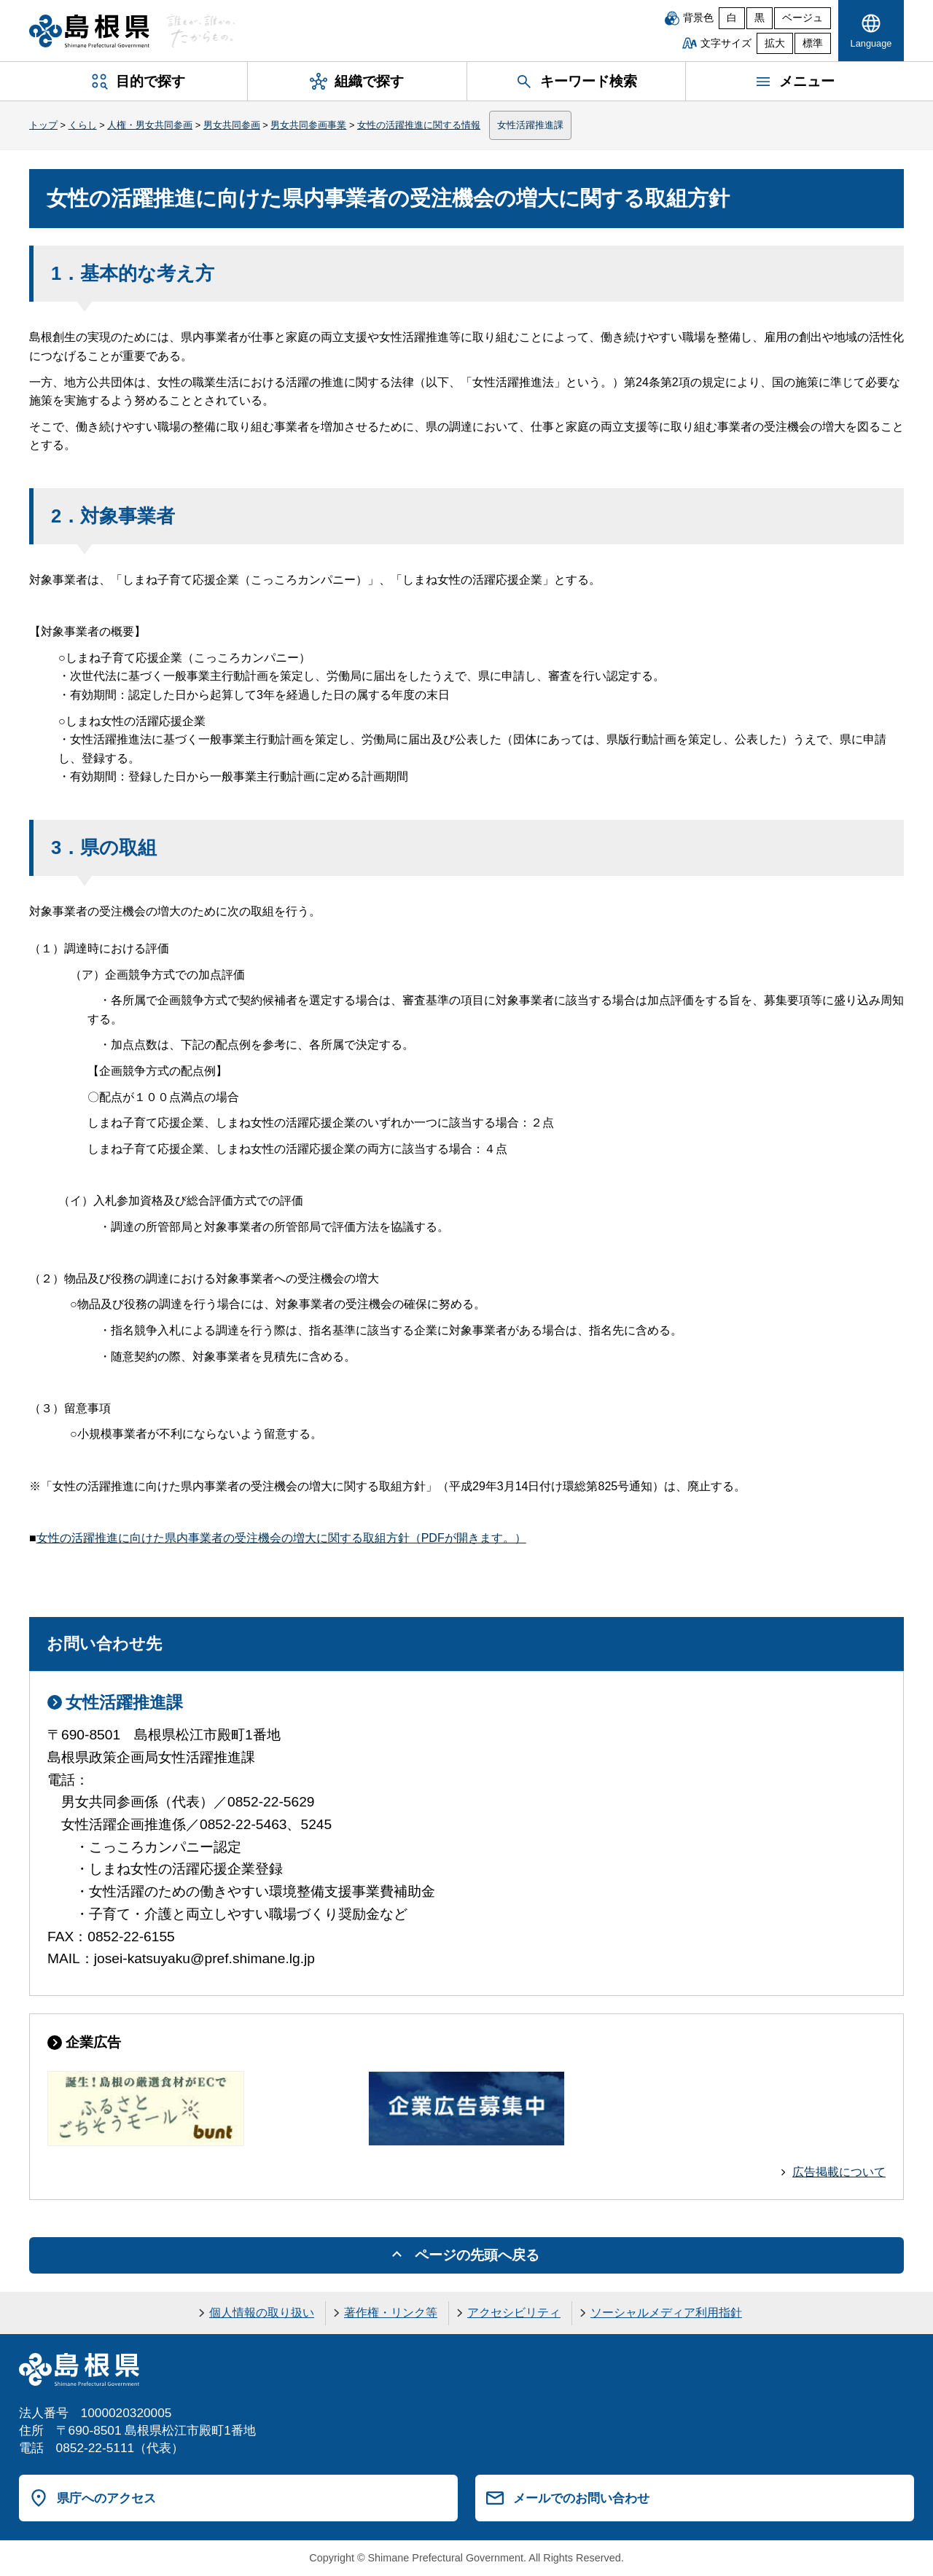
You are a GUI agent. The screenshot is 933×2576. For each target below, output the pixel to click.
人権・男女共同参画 (149, 125)
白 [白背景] (732, 17)
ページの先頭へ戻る (477, 2255)
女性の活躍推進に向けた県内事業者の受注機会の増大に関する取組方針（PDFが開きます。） (281, 1538)
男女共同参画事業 (308, 125)
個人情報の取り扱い (261, 2312)
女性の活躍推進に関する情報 (418, 125)
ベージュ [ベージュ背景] (802, 17)
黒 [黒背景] (759, 17)
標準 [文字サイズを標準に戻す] (813, 43)
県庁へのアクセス (106, 2498)
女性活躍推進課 (530, 125)
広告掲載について (839, 2172)
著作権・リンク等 (390, 2312)
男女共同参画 (231, 125)
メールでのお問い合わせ (581, 2498)
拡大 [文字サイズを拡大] (775, 43)
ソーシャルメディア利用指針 (666, 2312)
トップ (43, 125)
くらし (83, 125)
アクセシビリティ (514, 2312)
